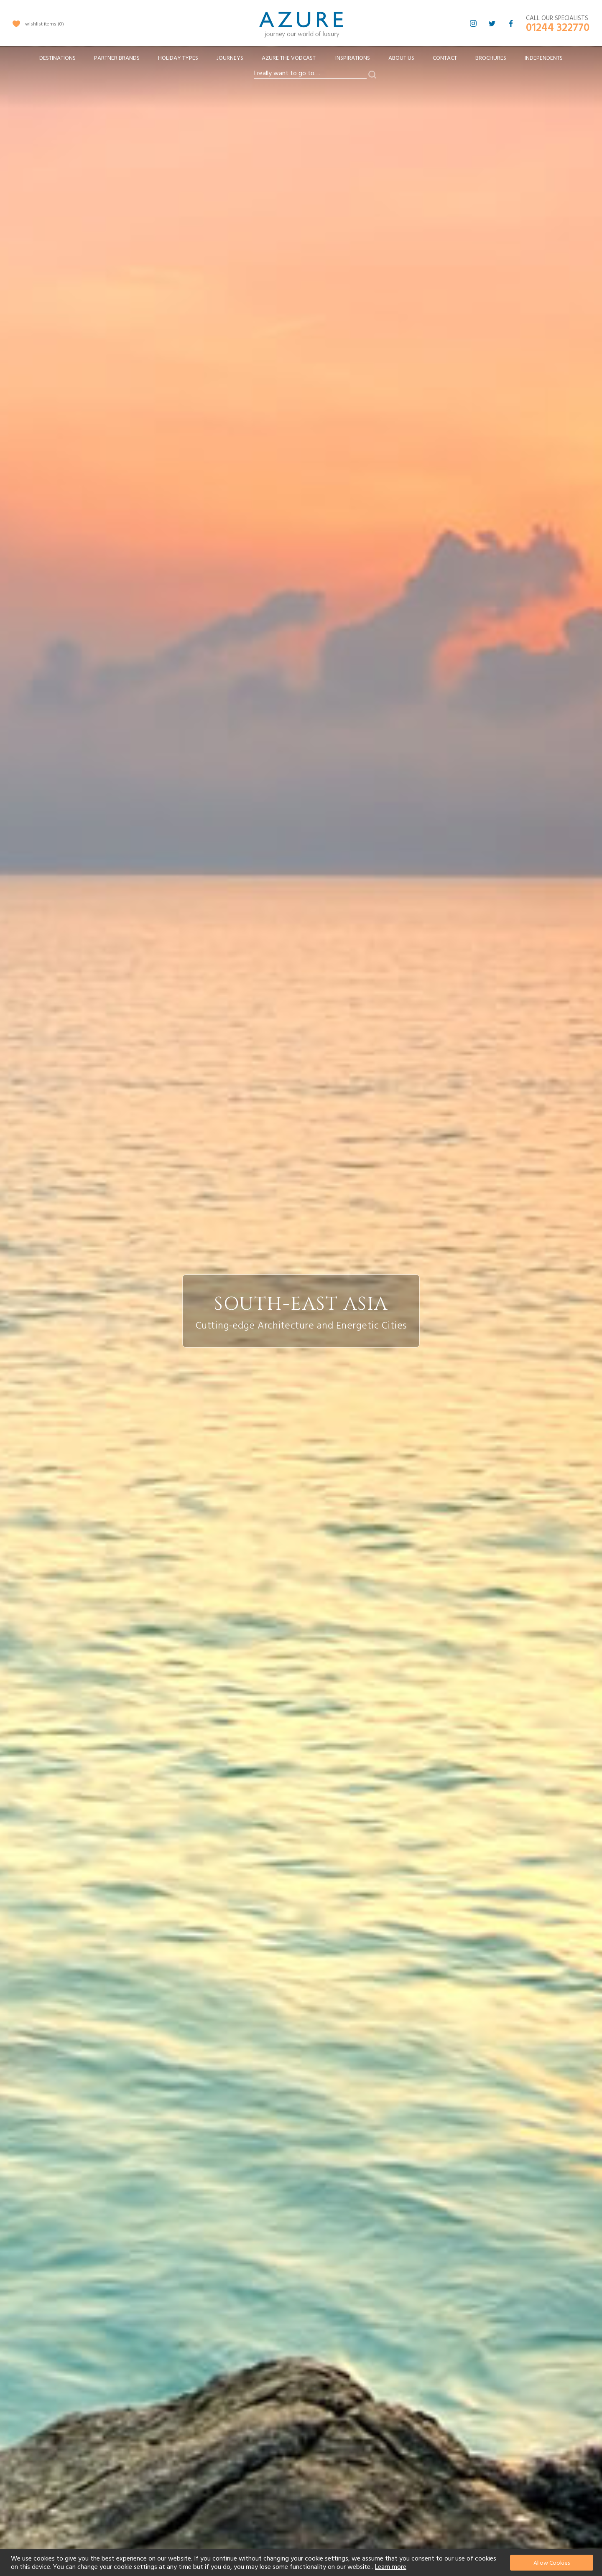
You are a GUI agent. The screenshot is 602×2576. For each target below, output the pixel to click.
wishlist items (44, 24)
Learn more (390, 2566)
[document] (302, 2562)
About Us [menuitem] (401, 58)
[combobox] (310, 74)
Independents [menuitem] (544, 58)
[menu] (301, 61)
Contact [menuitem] (445, 58)
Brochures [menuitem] (490, 58)
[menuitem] (57, 58)
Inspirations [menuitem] (352, 58)
